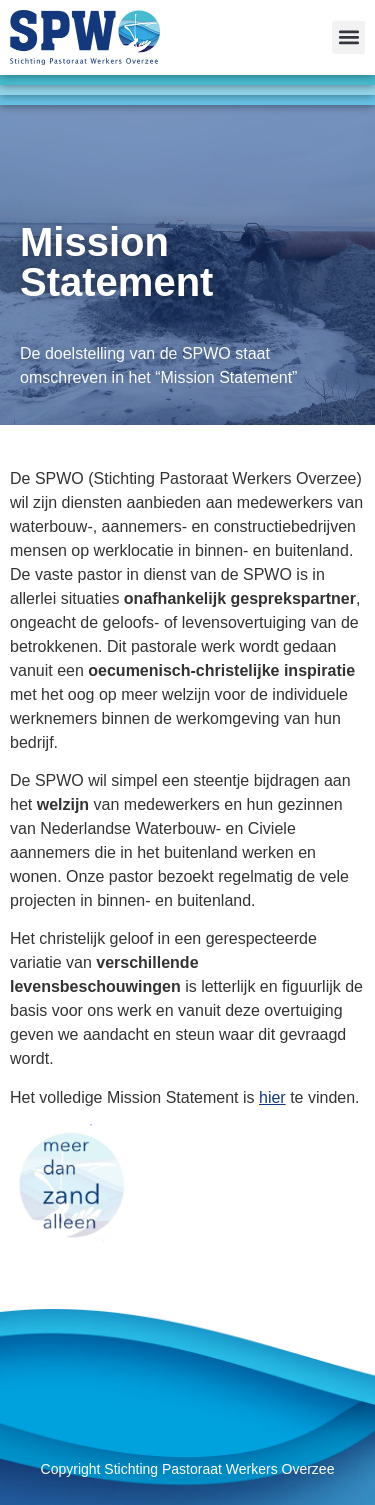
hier (272, 1097)
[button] (348, 37)
